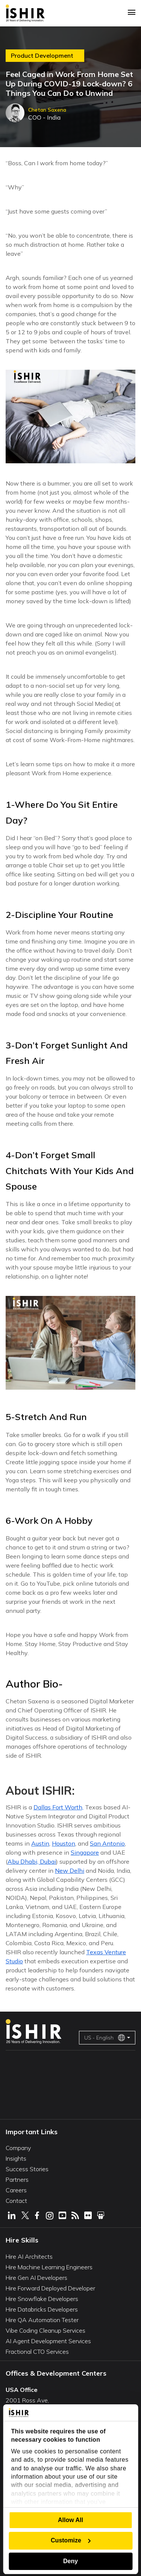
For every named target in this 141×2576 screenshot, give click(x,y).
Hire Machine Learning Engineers (49, 2267)
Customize (71, 2540)
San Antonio (107, 1843)
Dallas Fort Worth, (58, 1807)
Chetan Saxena (47, 109)
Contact (16, 2200)
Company (18, 2148)
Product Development (42, 55)
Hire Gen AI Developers (36, 2277)
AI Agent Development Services (48, 2341)
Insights (16, 2158)
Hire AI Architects (29, 2256)
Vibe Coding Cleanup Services (45, 2330)
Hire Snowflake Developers (42, 2298)
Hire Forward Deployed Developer (50, 2288)
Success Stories (27, 2169)
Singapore (85, 1852)
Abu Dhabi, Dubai (32, 1861)
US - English (104, 2037)
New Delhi (69, 1870)
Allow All (70, 2520)
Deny (70, 2561)
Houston (63, 1843)
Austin (40, 1843)
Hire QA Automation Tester (42, 2320)
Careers (16, 2190)
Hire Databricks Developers (42, 2309)
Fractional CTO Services (37, 2351)
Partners (17, 2179)
